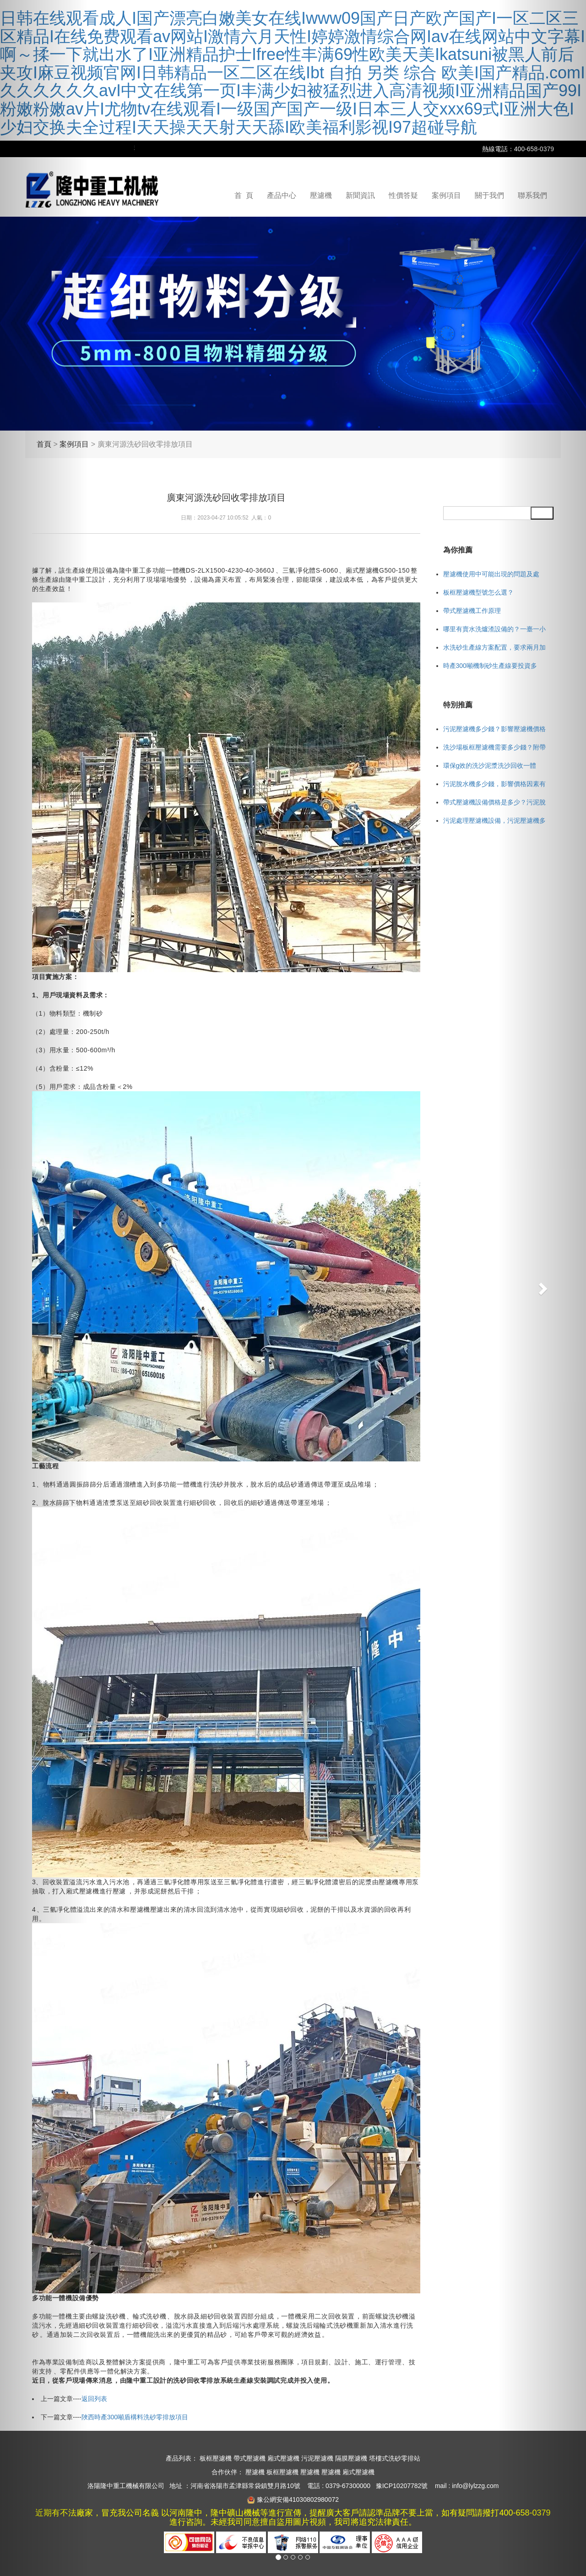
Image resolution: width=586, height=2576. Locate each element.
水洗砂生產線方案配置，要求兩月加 (494, 647)
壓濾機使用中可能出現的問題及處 (491, 574)
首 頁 (243, 195)
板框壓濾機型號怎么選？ (478, 592)
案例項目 (446, 195)
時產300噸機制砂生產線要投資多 (490, 665)
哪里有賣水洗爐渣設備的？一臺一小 (494, 629)
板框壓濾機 (216, 2458)
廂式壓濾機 (283, 2458)
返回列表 (94, 2398)
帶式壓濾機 (249, 2458)
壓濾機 (321, 195)
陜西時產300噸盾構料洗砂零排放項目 (134, 2417)
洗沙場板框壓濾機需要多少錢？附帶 (494, 747)
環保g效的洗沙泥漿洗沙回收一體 (490, 765)
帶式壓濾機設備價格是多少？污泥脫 (494, 802)
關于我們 (489, 195)
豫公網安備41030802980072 (298, 2499)
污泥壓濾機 (317, 2458)
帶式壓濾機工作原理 (472, 610)
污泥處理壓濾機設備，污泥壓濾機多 (494, 820)
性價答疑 (403, 195)
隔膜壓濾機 (351, 2458)
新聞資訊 (360, 195)
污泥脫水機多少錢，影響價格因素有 (494, 784)
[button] (542, 1288)
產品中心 (281, 195)
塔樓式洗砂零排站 (394, 2458)
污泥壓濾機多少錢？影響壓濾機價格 (494, 729)
